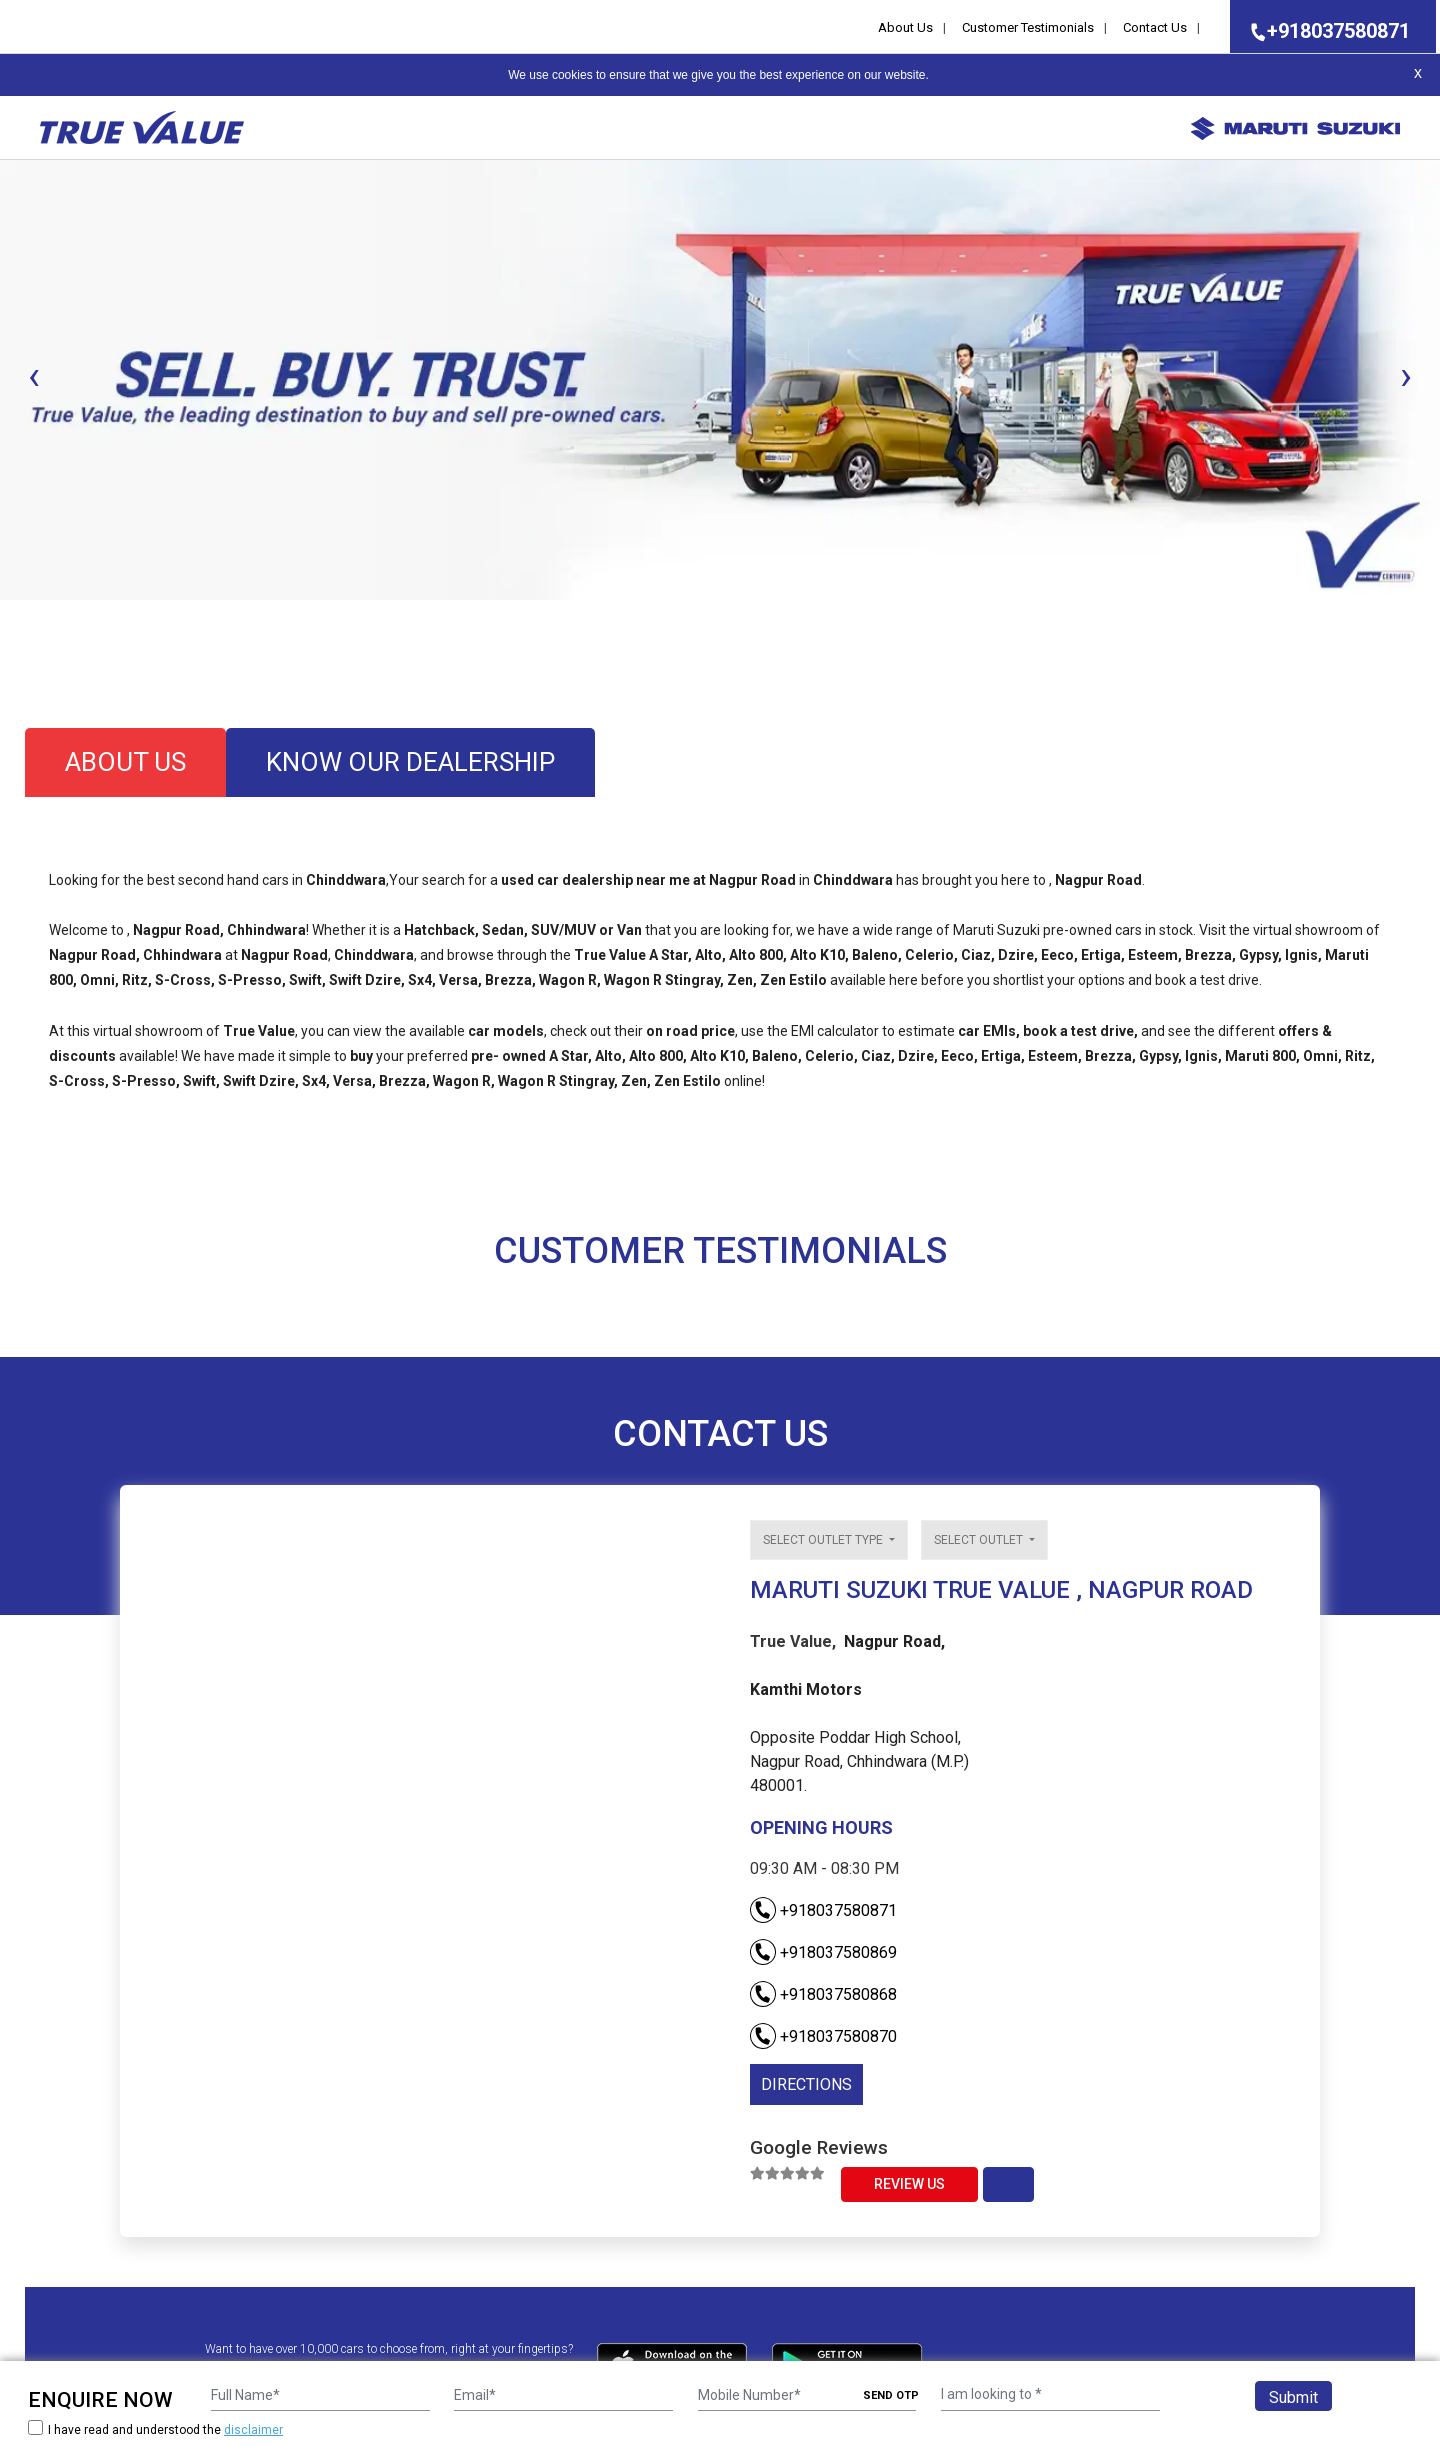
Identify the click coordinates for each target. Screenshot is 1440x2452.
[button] (6, 617)
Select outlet (980, 1540)
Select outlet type (824, 1540)
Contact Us (1155, 27)
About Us (905, 27)
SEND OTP (891, 2395)
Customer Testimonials (1028, 27)
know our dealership (410, 762)
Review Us (909, 2184)
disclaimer (253, 2430)
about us (125, 762)
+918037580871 (1324, 31)
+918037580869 (823, 1952)
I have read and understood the (155, 2429)
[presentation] (34, 376)
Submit (1293, 2397)
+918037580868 (823, 1994)
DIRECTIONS (806, 2084)
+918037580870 (823, 2036)
